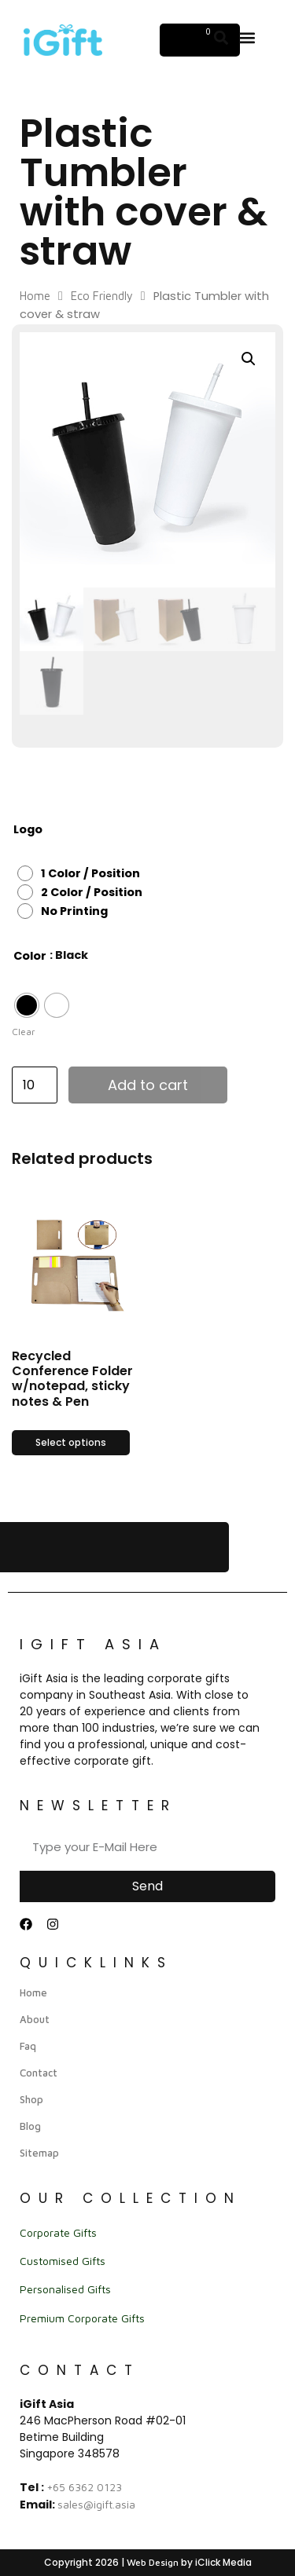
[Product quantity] (34, 1085)
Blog (30, 2126)
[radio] (82, 873)
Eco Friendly (102, 295)
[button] (247, 37)
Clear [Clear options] (23, 1031)
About (35, 2019)
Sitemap (39, 2152)
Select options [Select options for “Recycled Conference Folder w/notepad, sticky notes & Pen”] (70, 1442)
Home (35, 295)
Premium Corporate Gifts (82, 2318)
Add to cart (148, 1085)
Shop (31, 2099)
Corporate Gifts (58, 2232)
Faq (28, 2046)
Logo (27, 829)
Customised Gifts (62, 2260)
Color (29, 955)
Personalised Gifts (65, 2289)
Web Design (153, 2562)
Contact (38, 2072)
